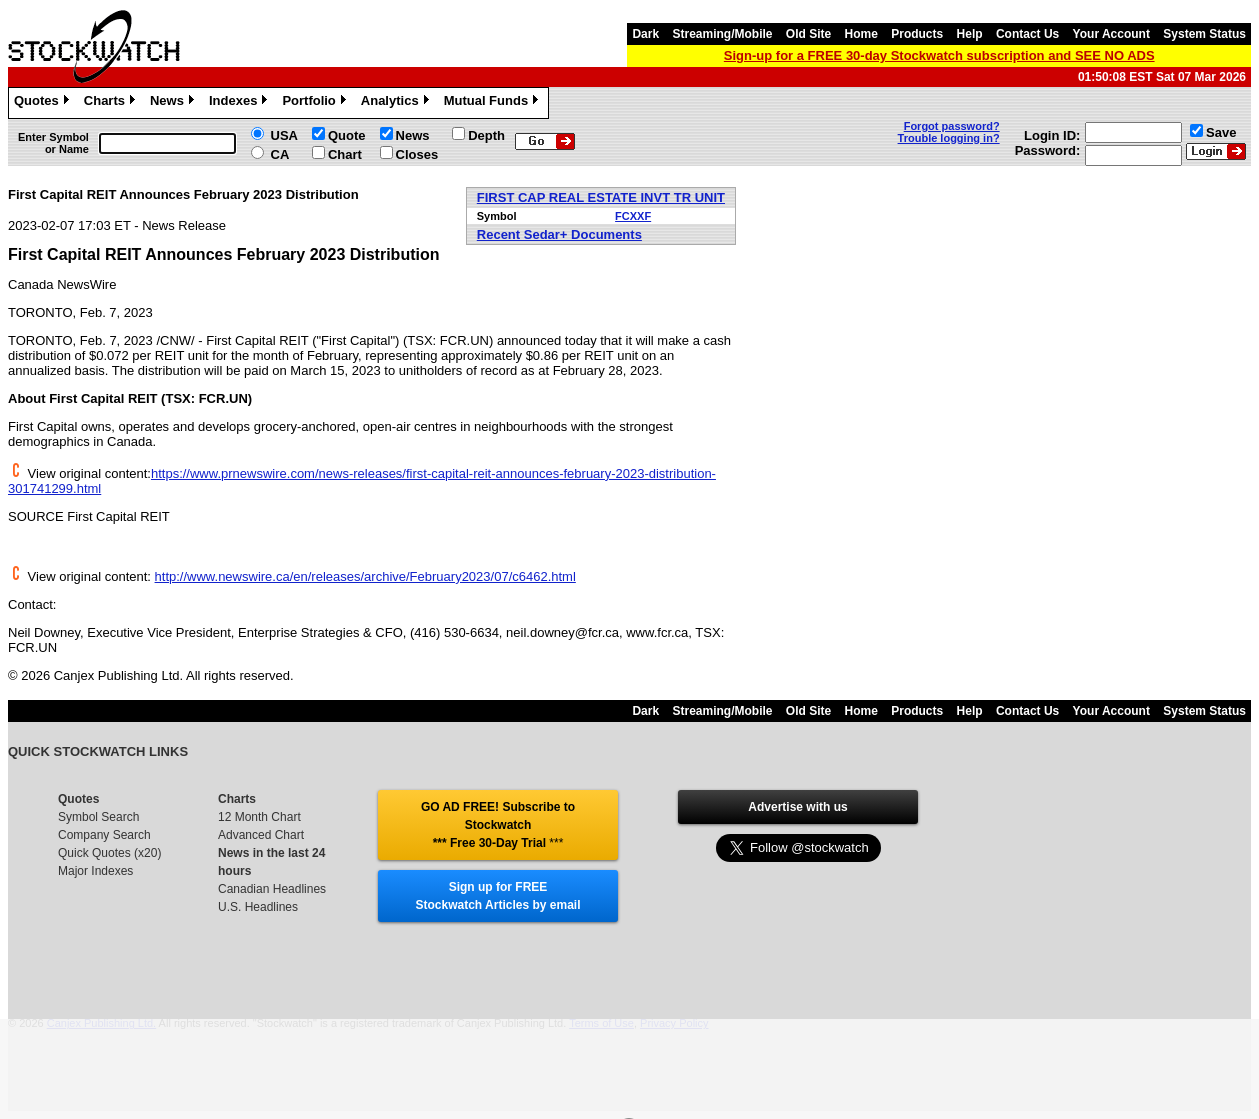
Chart (345, 154)
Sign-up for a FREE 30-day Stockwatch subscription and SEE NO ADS (939, 55)
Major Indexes (95, 871)
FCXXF (633, 216)
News (174, 103)
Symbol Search (98, 817)
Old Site (808, 34)
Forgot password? (952, 126)
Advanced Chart (261, 835)
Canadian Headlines (272, 889)
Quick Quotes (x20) (109, 853)
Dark (645, 34)
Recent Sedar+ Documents (559, 234)
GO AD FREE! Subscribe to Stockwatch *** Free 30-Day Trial (498, 825)
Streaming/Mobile (722, 34)
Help (970, 34)
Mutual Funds (494, 103)
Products (917, 34)
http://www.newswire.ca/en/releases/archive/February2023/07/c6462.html (365, 576)
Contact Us (1027, 34)
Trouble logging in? (949, 138)
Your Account (1111, 34)
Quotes (44, 103)
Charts (112, 103)
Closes (417, 154)
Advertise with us (797, 807)
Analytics (397, 103)
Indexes (240, 103)
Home (861, 34)
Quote (347, 135)
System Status (1204, 34)
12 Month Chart (259, 817)
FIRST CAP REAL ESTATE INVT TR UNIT (601, 197)
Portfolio (316, 103)
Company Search (104, 835)
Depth (486, 135)
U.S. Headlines (258, 907)
